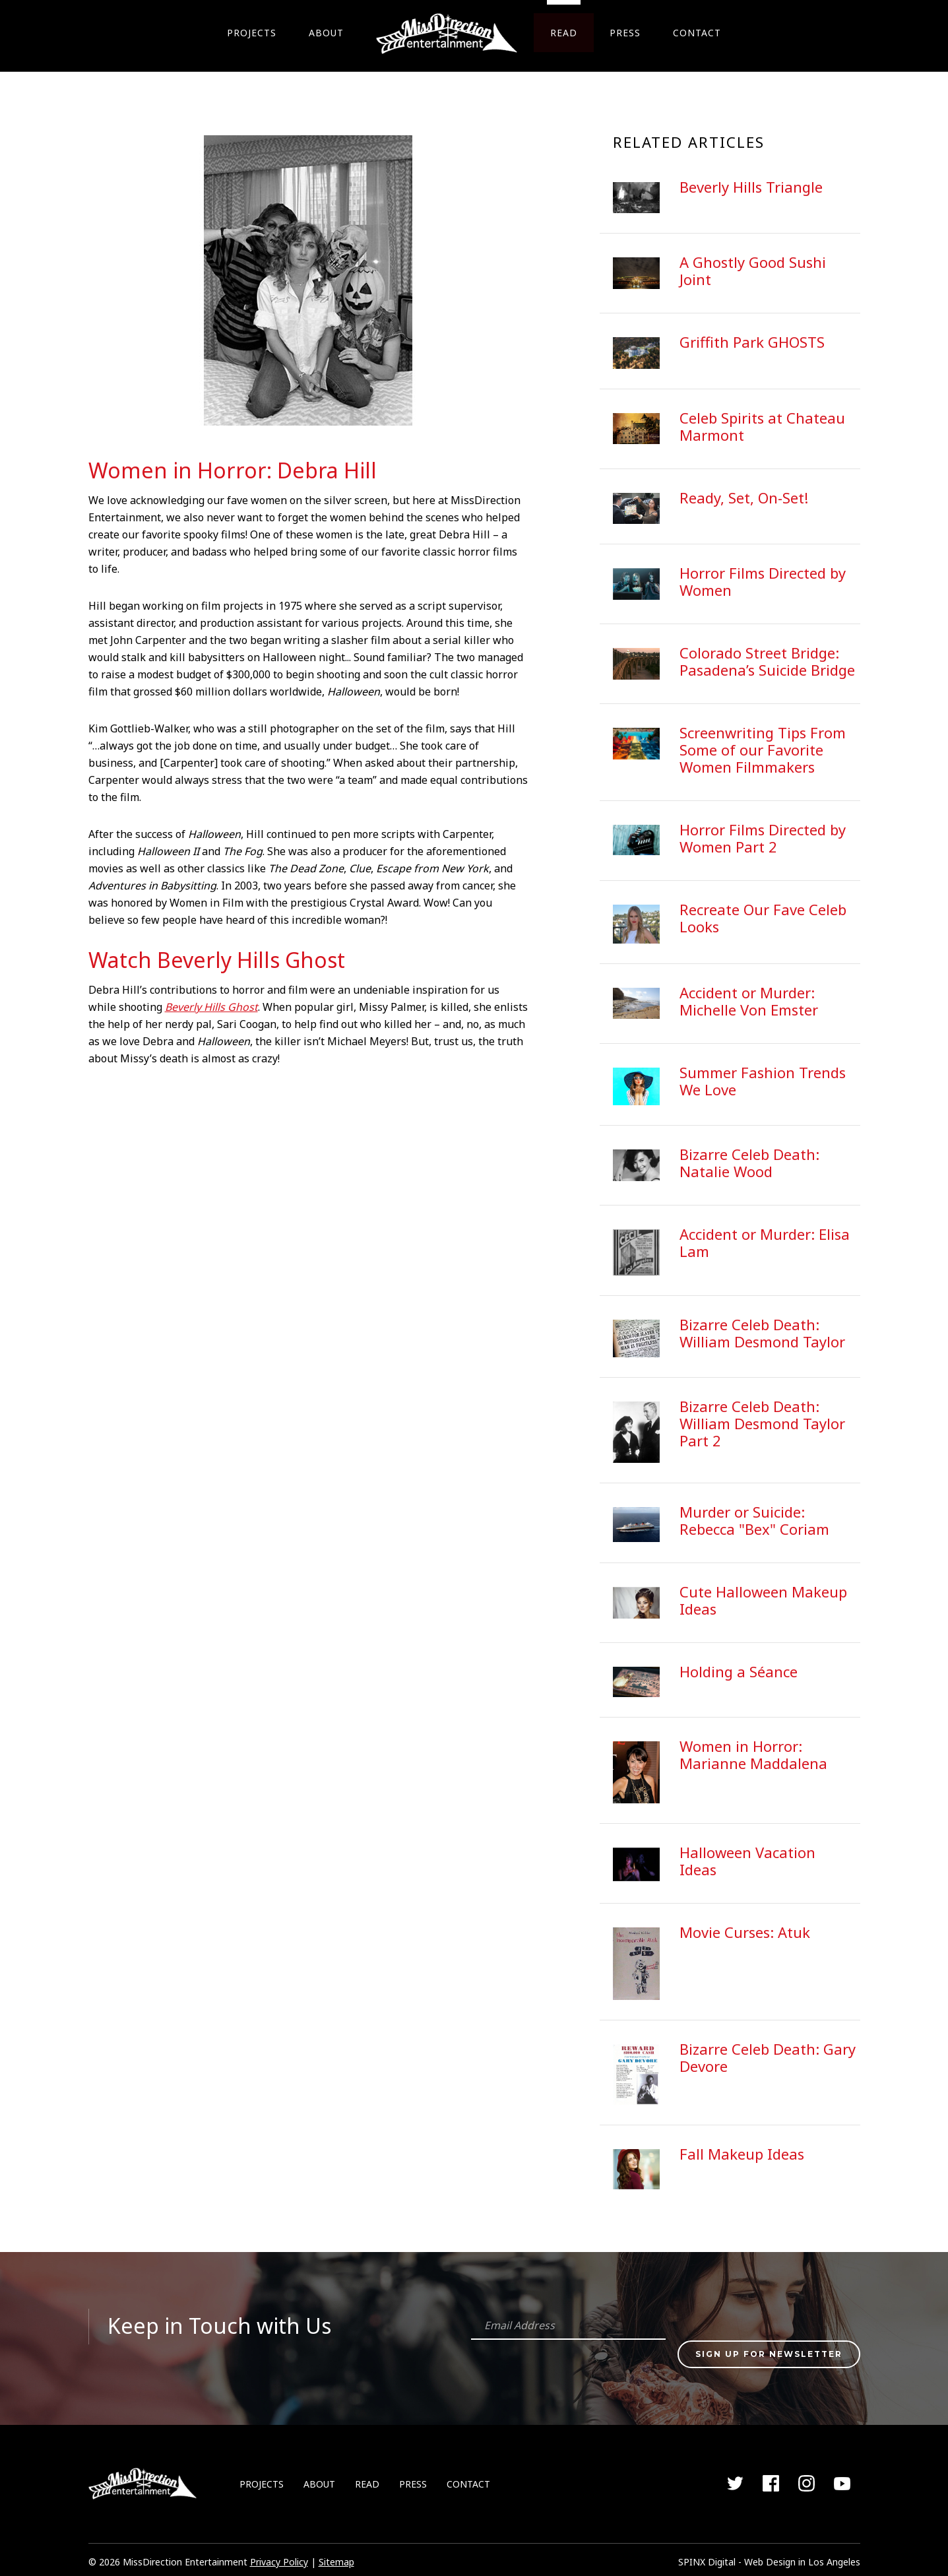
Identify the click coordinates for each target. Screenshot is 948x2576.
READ (563, 33)
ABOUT (325, 33)
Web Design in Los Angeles (802, 2557)
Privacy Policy (279, 2557)
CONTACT (698, 33)
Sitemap (336, 2557)
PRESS (625, 33)
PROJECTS (250, 33)
